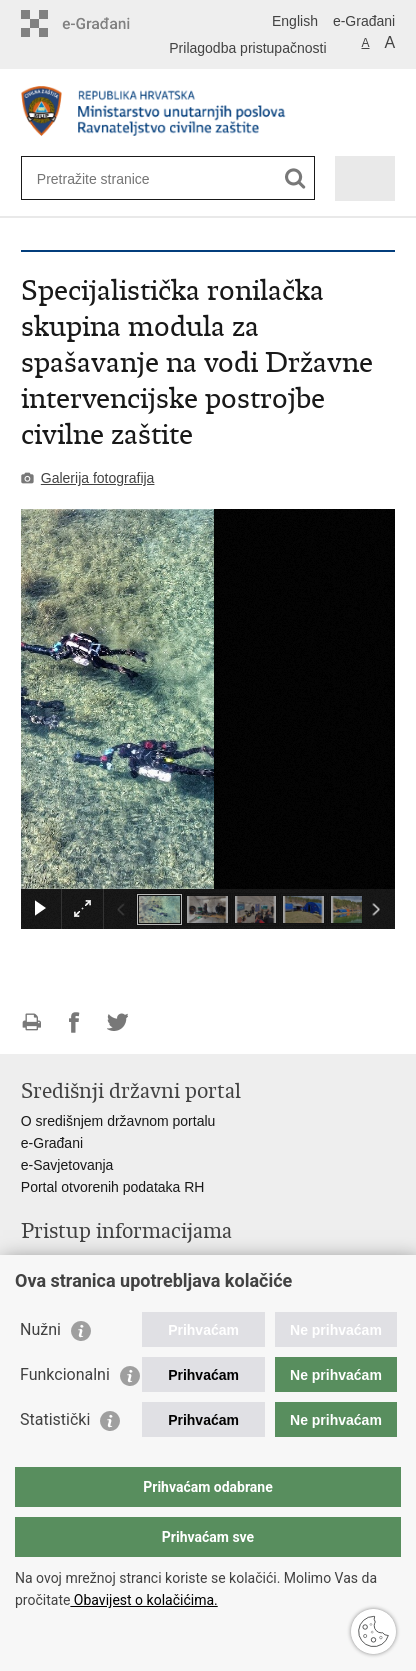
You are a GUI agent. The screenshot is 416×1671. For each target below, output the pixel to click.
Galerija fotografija (98, 478)
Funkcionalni (65, 1374)
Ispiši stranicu (31, 1022)
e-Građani (364, 21)
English (295, 21)
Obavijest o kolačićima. (143, 1600)
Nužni (40, 1329)
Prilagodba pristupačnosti (247, 48)
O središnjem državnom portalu (118, 1121)
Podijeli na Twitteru (117, 1022)
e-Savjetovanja (67, 1165)
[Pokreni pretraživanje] (295, 178)
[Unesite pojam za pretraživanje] (109, 178)
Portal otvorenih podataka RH (113, 1187)
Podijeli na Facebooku (74, 1022)
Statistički (55, 1419)
